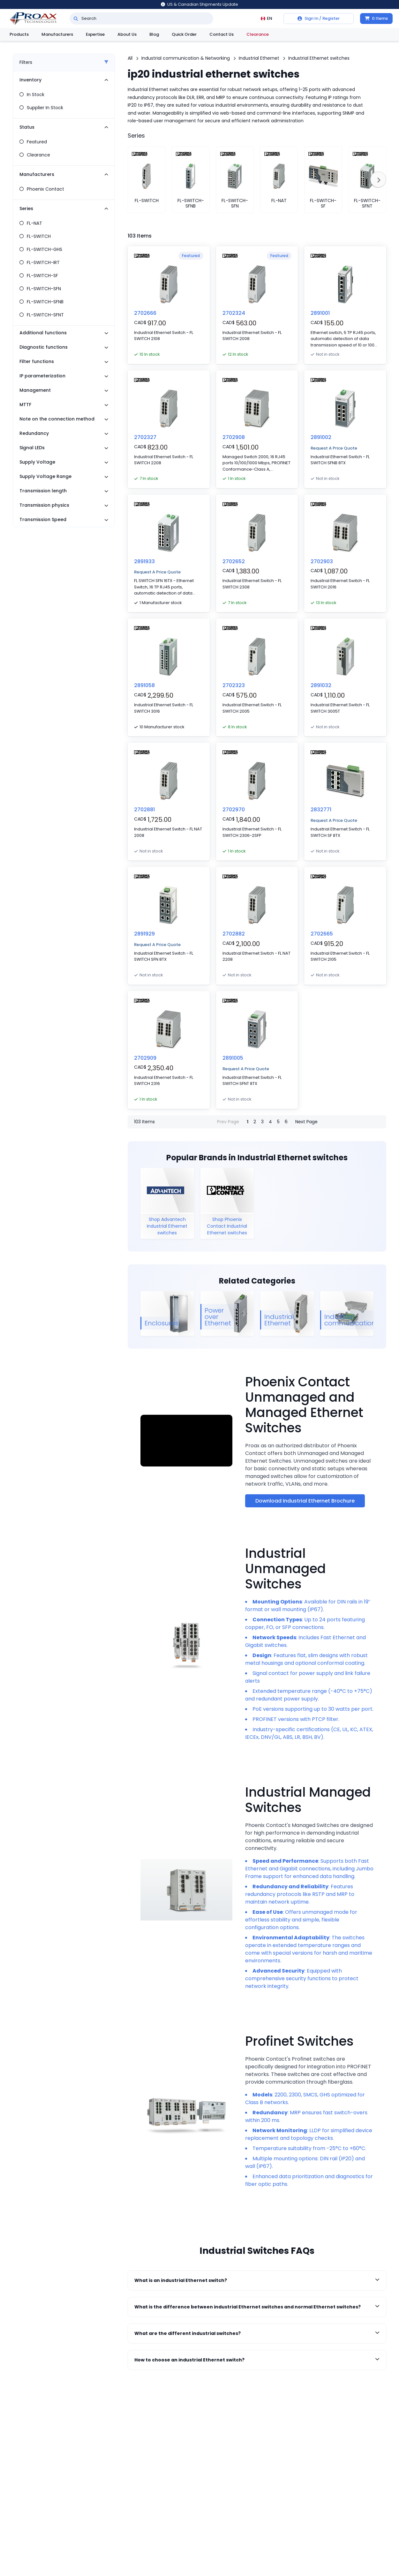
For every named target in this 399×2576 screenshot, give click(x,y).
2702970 (233, 809)
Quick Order (184, 34)
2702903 (322, 561)
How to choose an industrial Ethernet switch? (257, 2360)
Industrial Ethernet (259, 58)
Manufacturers (57, 34)
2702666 (145, 313)
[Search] (75, 18)
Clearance (257, 34)
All (130, 58)
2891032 (321, 685)
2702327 (145, 437)
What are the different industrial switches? (257, 2333)
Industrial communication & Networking (185, 58)
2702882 (233, 933)
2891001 (320, 313)
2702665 (322, 933)
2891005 (232, 1058)
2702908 (233, 437)
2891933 (144, 561)
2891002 (321, 437)
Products (19, 34)
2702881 (144, 809)
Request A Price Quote (334, 448)
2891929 (144, 933)
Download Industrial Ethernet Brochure (305, 1500)
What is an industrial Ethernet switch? (257, 2280)
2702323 (233, 685)
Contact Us (221, 34)
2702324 (233, 313)
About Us (127, 34)
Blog (154, 34)
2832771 (321, 809)
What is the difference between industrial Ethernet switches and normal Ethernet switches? (257, 2307)
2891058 (144, 685)
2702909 (145, 1058)
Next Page (306, 1121)
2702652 (233, 561)
